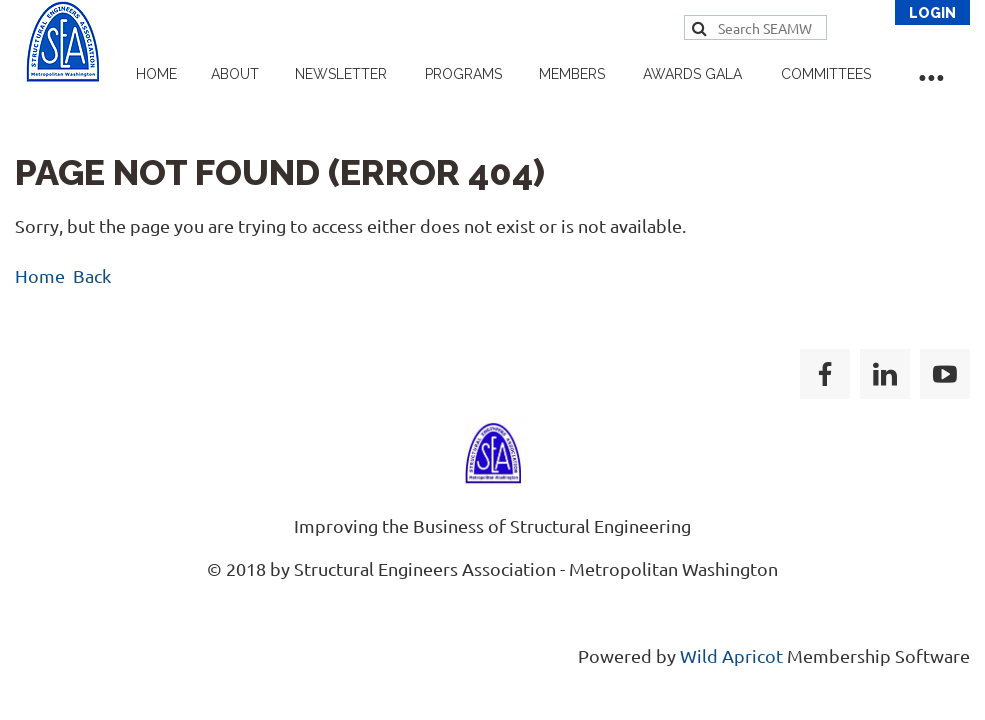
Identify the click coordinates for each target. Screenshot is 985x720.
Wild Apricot (731, 655)
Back (92, 275)
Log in (932, 12)
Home (40, 275)
